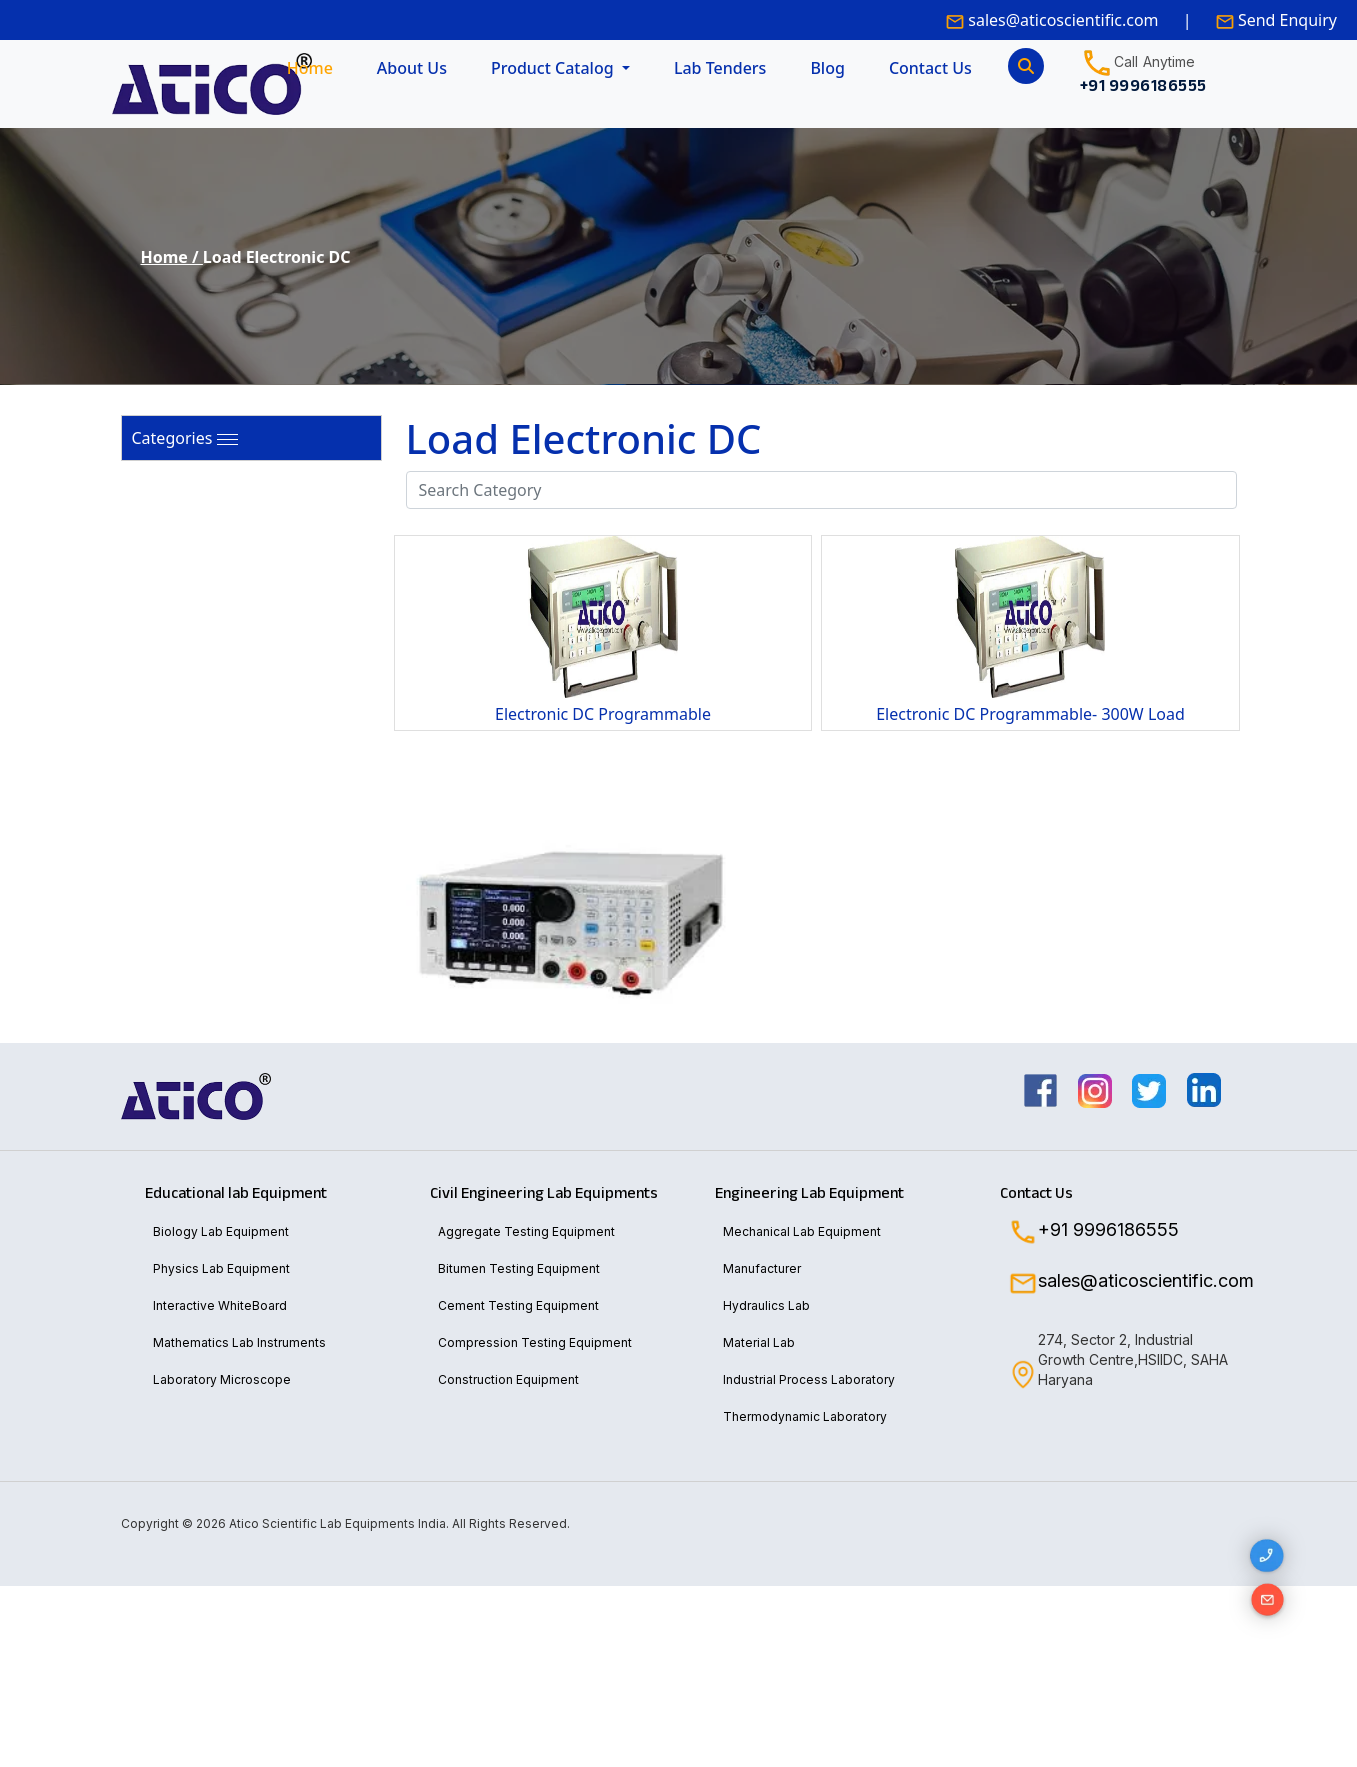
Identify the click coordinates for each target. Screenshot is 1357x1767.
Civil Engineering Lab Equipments (544, 1193)
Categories (172, 438)
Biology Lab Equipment (221, 1231)
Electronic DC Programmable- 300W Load (1030, 714)
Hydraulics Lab (766, 1305)
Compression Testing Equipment (535, 1342)
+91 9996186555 (1108, 1230)
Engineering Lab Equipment (809, 1193)
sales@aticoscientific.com (1063, 20)
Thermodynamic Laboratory (805, 1416)
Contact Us (930, 68)
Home (310, 68)
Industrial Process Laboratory (809, 1379)
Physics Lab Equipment (221, 1268)
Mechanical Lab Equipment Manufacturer (802, 1250)
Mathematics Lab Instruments (239, 1342)
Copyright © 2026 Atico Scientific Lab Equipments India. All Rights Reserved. (345, 1523)
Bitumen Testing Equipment (519, 1268)
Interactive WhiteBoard (220, 1305)
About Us (412, 68)
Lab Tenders (720, 68)
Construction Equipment (508, 1379)
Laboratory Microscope (222, 1379)
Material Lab (759, 1342)
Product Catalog (554, 68)
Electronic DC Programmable (603, 714)
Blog (827, 68)
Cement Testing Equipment (518, 1305)
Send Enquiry (1285, 20)
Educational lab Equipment (236, 1193)
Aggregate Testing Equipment (526, 1231)
